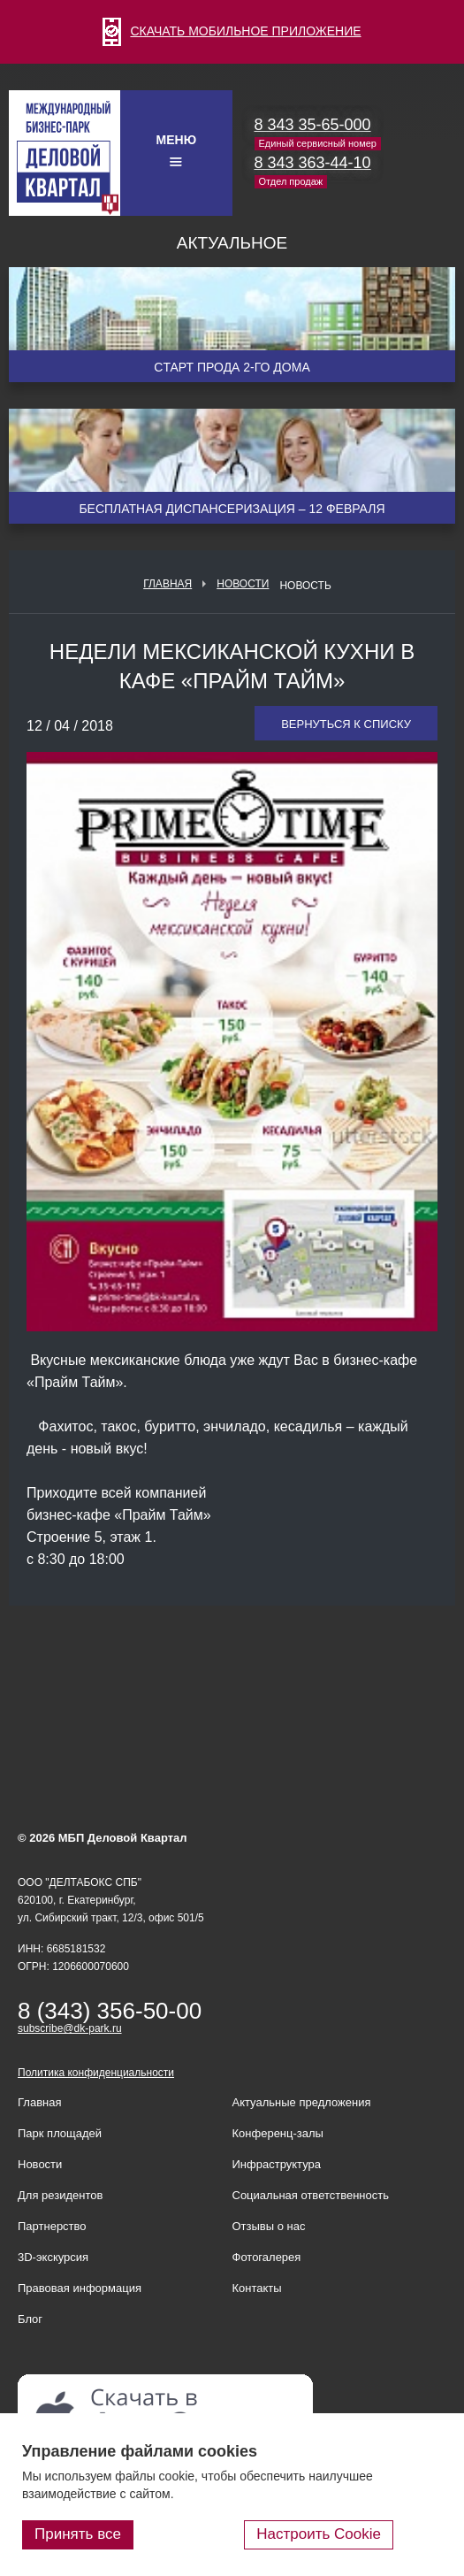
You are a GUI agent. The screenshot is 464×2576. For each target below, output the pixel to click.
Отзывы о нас (269, 2226)
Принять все (77, 2534)
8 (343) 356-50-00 (110, 2011)
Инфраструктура (276, 2164)
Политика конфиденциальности (96, 2072)
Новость (305, 585)
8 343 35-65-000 (313, 125)
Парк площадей (60, 2133)
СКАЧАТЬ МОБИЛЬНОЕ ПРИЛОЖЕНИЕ (232, 31)
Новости (243, 584)
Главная (167, 584)
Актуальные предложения (301, 2102)
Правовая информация (79, 2288)
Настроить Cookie (318, 2534)
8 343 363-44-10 (313, 163)
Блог (30, 2319)
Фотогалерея (266, 2257)
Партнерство (52, 2226)
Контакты (257, 2288)
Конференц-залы (277, 2133)
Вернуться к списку (346, 724)
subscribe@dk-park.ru (70, 2028)
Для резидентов (60, 2195)
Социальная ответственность (311, 2195)
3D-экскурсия (53, 2257)
